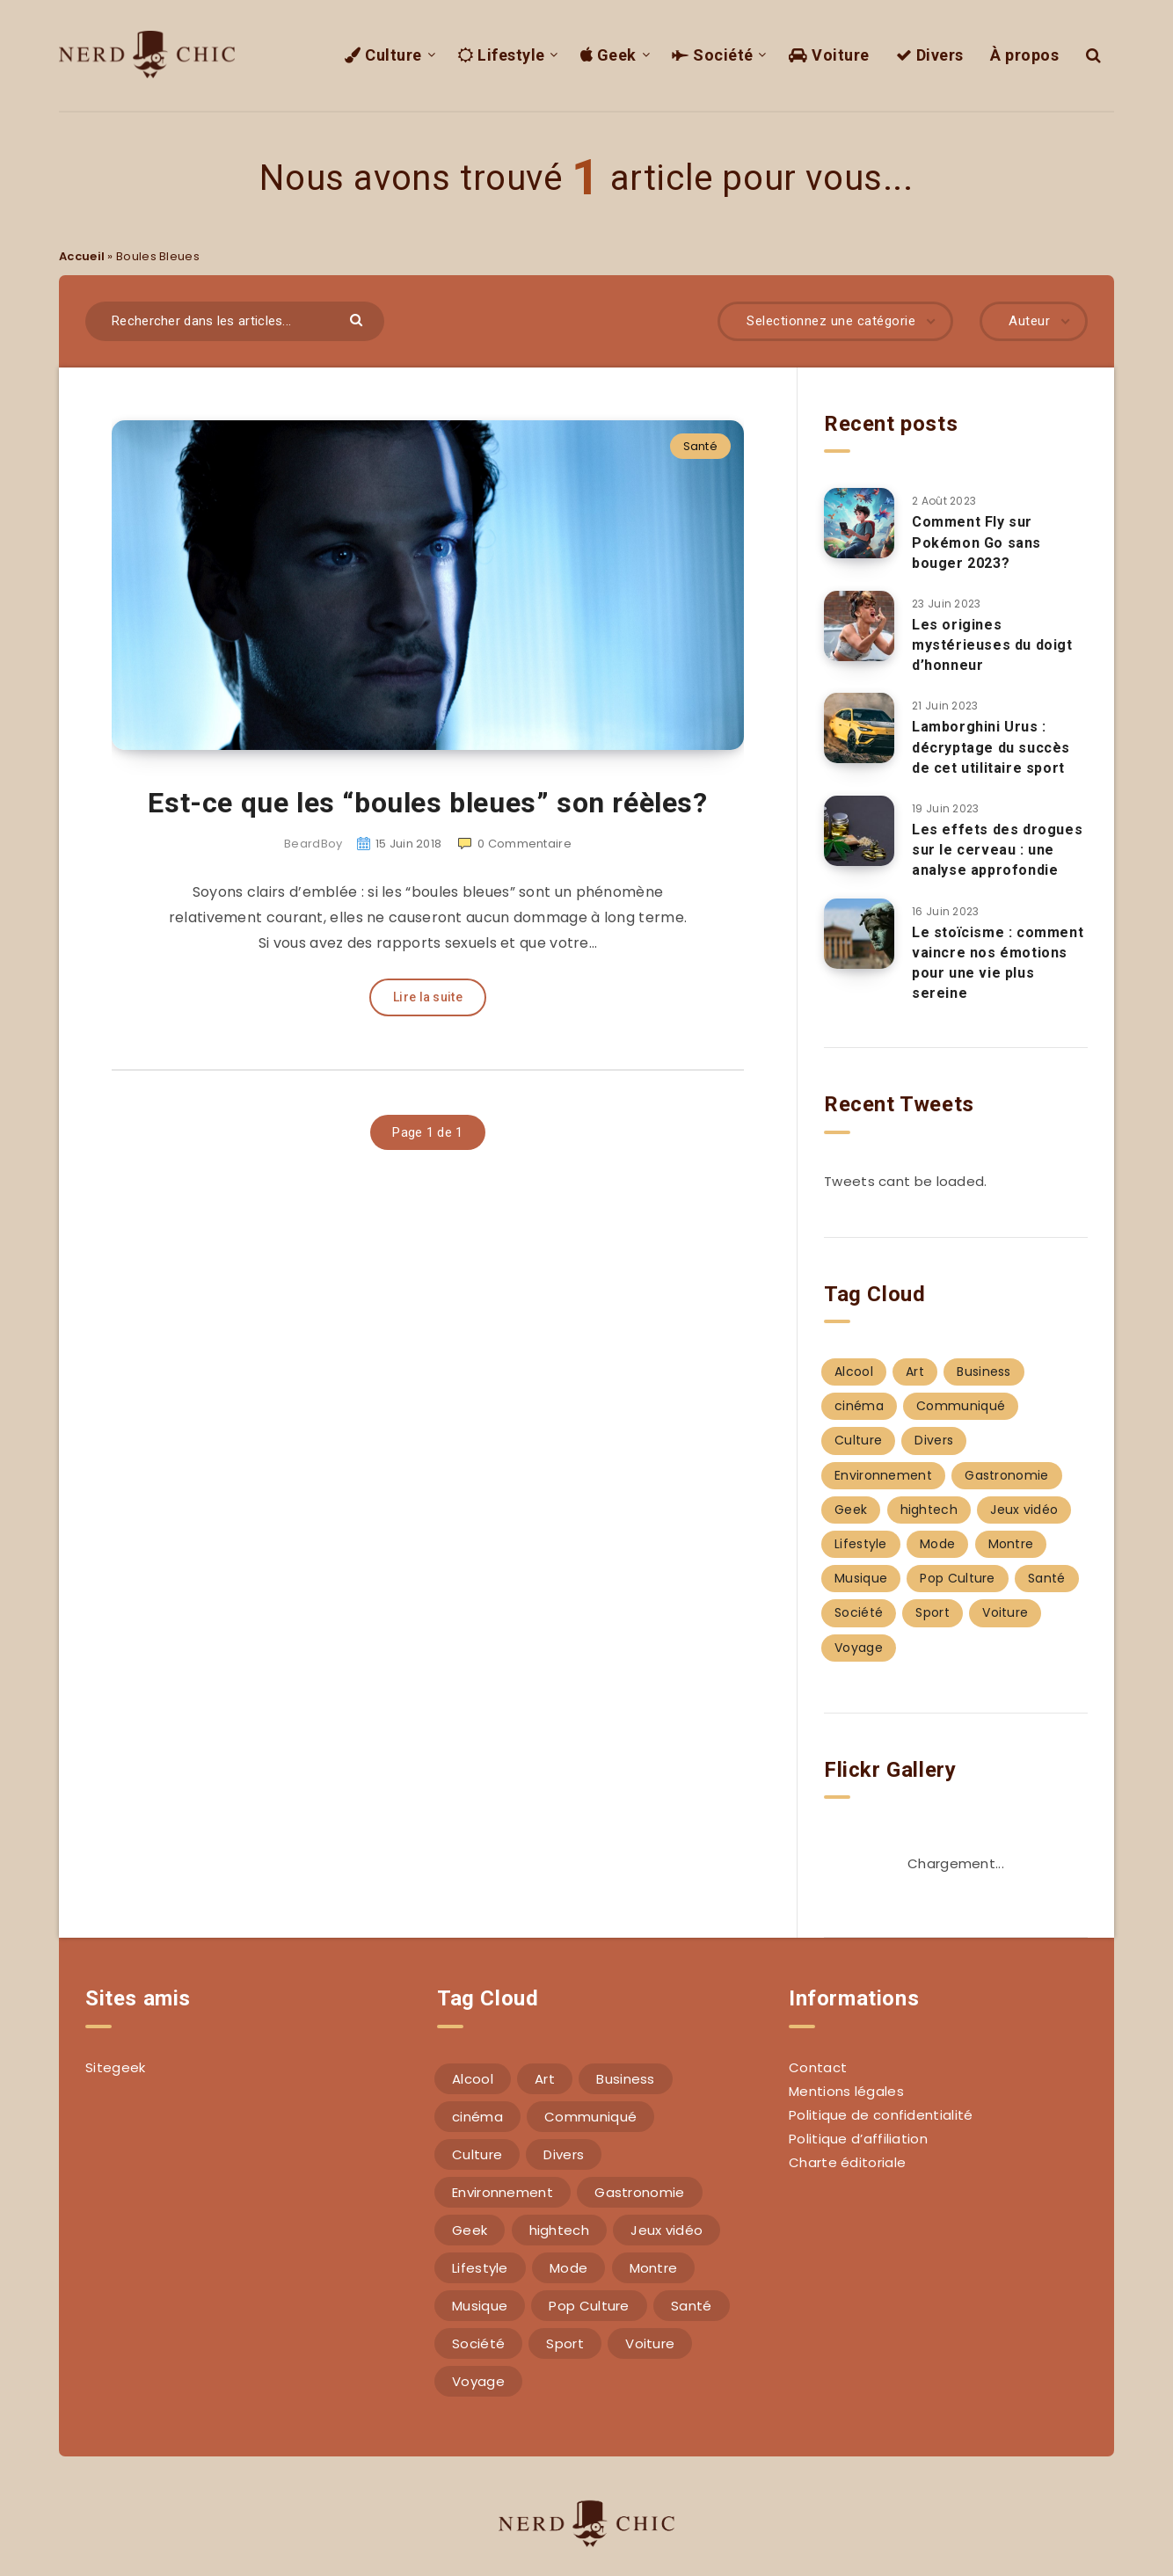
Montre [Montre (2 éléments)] (1011, 1544)
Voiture (829, 55)
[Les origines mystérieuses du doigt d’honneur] (859, 626)
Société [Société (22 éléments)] (858, 1612)
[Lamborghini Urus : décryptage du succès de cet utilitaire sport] (859, 728)
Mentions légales (846, 2091)
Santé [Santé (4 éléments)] (1047, 1578)
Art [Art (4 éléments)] (915, 1371)
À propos (1024, 55)
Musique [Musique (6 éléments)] (860, 1578)
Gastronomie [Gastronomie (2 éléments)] (1006, 1475)
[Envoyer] (358, 318)
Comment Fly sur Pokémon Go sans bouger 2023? (976, 542)
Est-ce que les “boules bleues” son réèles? (427, 802)
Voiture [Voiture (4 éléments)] (1005, 1612)
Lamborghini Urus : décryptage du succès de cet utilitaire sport (991, 746)
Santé (700, 446)
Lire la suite (428, 997)
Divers (930, 55)
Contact (818, 2067)
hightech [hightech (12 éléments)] (929, 1509)
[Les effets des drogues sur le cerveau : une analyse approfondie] (859, 831)
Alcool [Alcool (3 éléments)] (853, 1371)
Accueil (82, 256)
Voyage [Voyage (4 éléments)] (858, 1647)
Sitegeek (115, 2067)
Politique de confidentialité (881, 2115)
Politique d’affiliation (858, 2138)
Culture (383, 55)
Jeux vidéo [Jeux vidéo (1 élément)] (1024, 1509)
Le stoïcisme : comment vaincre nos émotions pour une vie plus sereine (997, 963)
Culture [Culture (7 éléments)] (858, 1440)
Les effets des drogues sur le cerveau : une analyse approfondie (997, 849)
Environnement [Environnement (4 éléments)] (883, 1475)
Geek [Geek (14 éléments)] (850, 1509)
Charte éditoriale (847, 2162)
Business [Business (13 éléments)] (983, 1371)
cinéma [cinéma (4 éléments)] (859, 1406)
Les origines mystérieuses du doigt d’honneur (992, 644)
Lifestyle (501, 55)
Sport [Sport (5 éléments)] (932, 1612)
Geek (608, 55)
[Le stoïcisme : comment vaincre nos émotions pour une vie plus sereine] (859, 934)
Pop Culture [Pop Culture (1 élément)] (957, 1578)
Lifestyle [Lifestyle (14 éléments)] (860, 1544)
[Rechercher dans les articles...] (234, 321)
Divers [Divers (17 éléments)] (933, 1440)
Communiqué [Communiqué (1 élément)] (960, 1406)
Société (713, 55)
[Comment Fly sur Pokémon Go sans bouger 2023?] (859, 523)
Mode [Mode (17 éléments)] (937, 1544)
